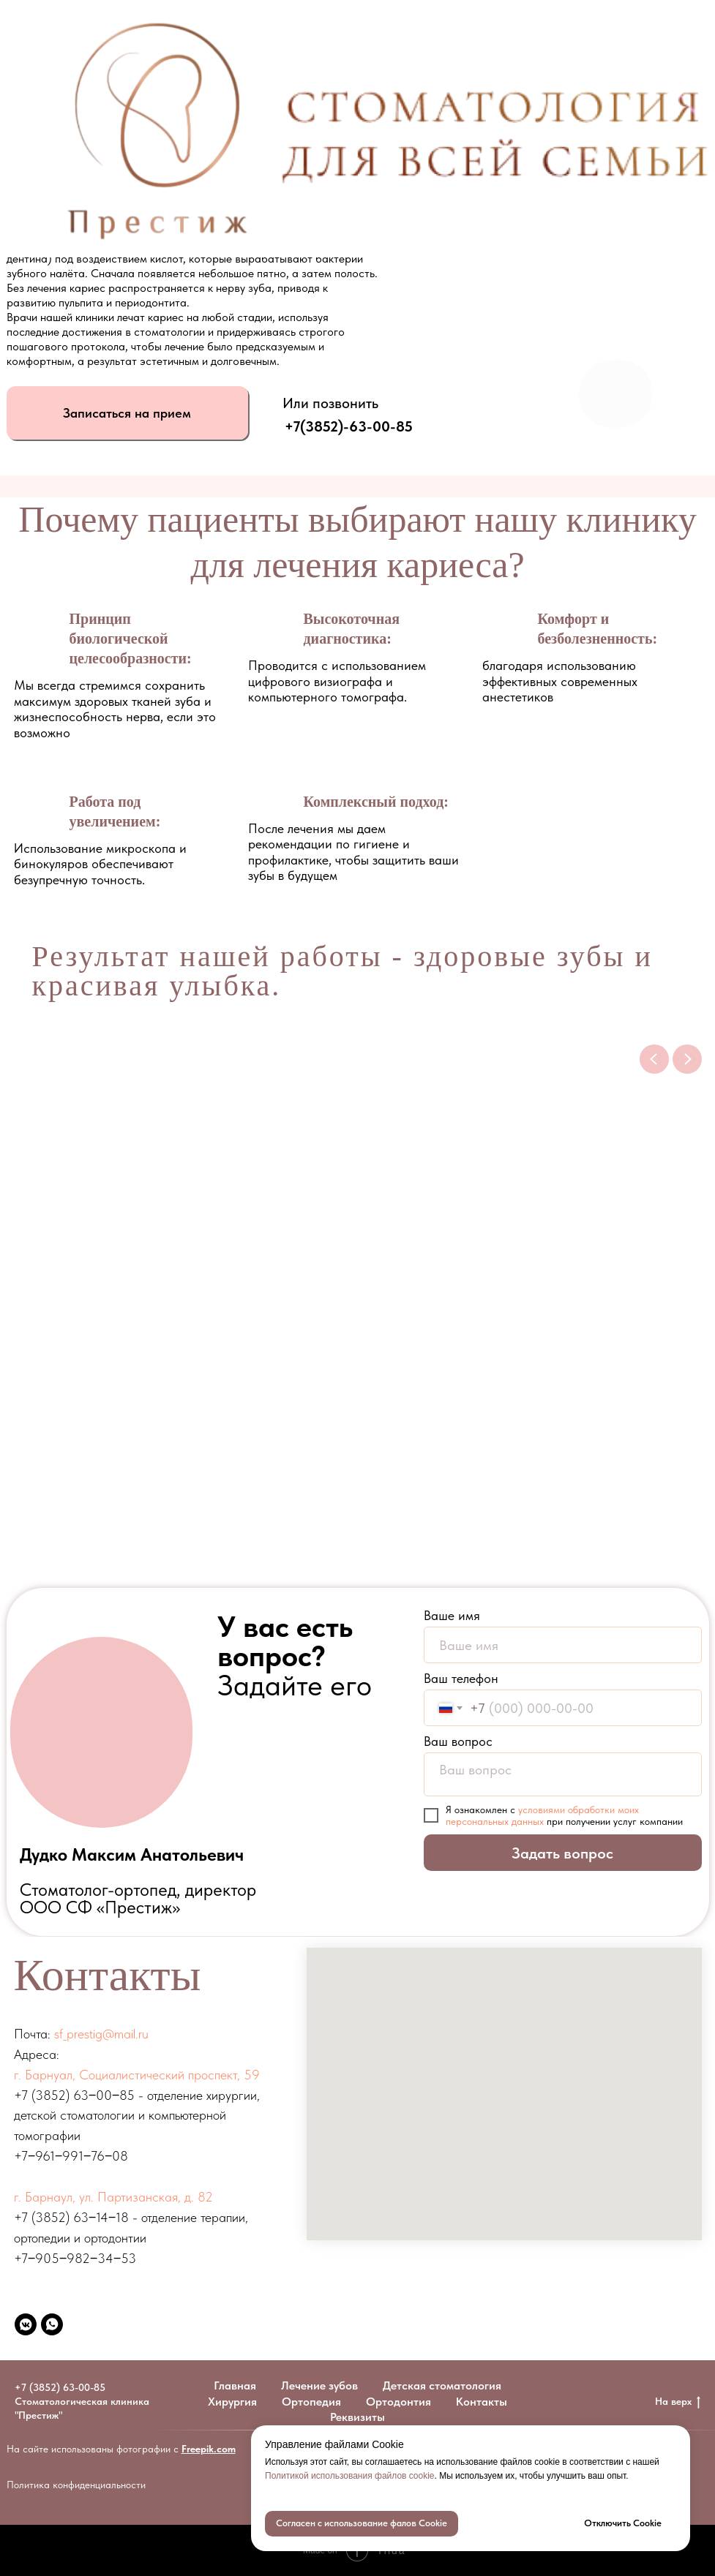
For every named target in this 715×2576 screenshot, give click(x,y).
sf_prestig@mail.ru (101, 2033)
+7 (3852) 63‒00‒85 (74, 2095)
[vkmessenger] (26, 2324)
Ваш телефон (461, 1678)
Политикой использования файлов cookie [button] (349, 2476)
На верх (677, 2402)
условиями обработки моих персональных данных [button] (542, 1815)
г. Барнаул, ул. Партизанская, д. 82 (113, 2196)
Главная (235, 2385)
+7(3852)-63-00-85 (349, 426)
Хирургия (232, 2402)
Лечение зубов (319, 2385)
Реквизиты (357, 2417)
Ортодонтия (398, 2402)
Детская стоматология (442, 2385)
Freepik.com (208, 2449)
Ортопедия (311, 2402)
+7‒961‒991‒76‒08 (71, 2155)
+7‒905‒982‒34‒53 (75, 2258)
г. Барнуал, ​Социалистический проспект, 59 (137, 2074)
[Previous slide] (654, 1059)
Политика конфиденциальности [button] (76, 2484)
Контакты (481, 2402)
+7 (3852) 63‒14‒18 (71, 2217)
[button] (127, 413)
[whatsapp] (52, 2324)
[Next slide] (687, 1059)
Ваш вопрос (458, 1741)
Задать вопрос (562, 1853)
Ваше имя (452, 1615)
